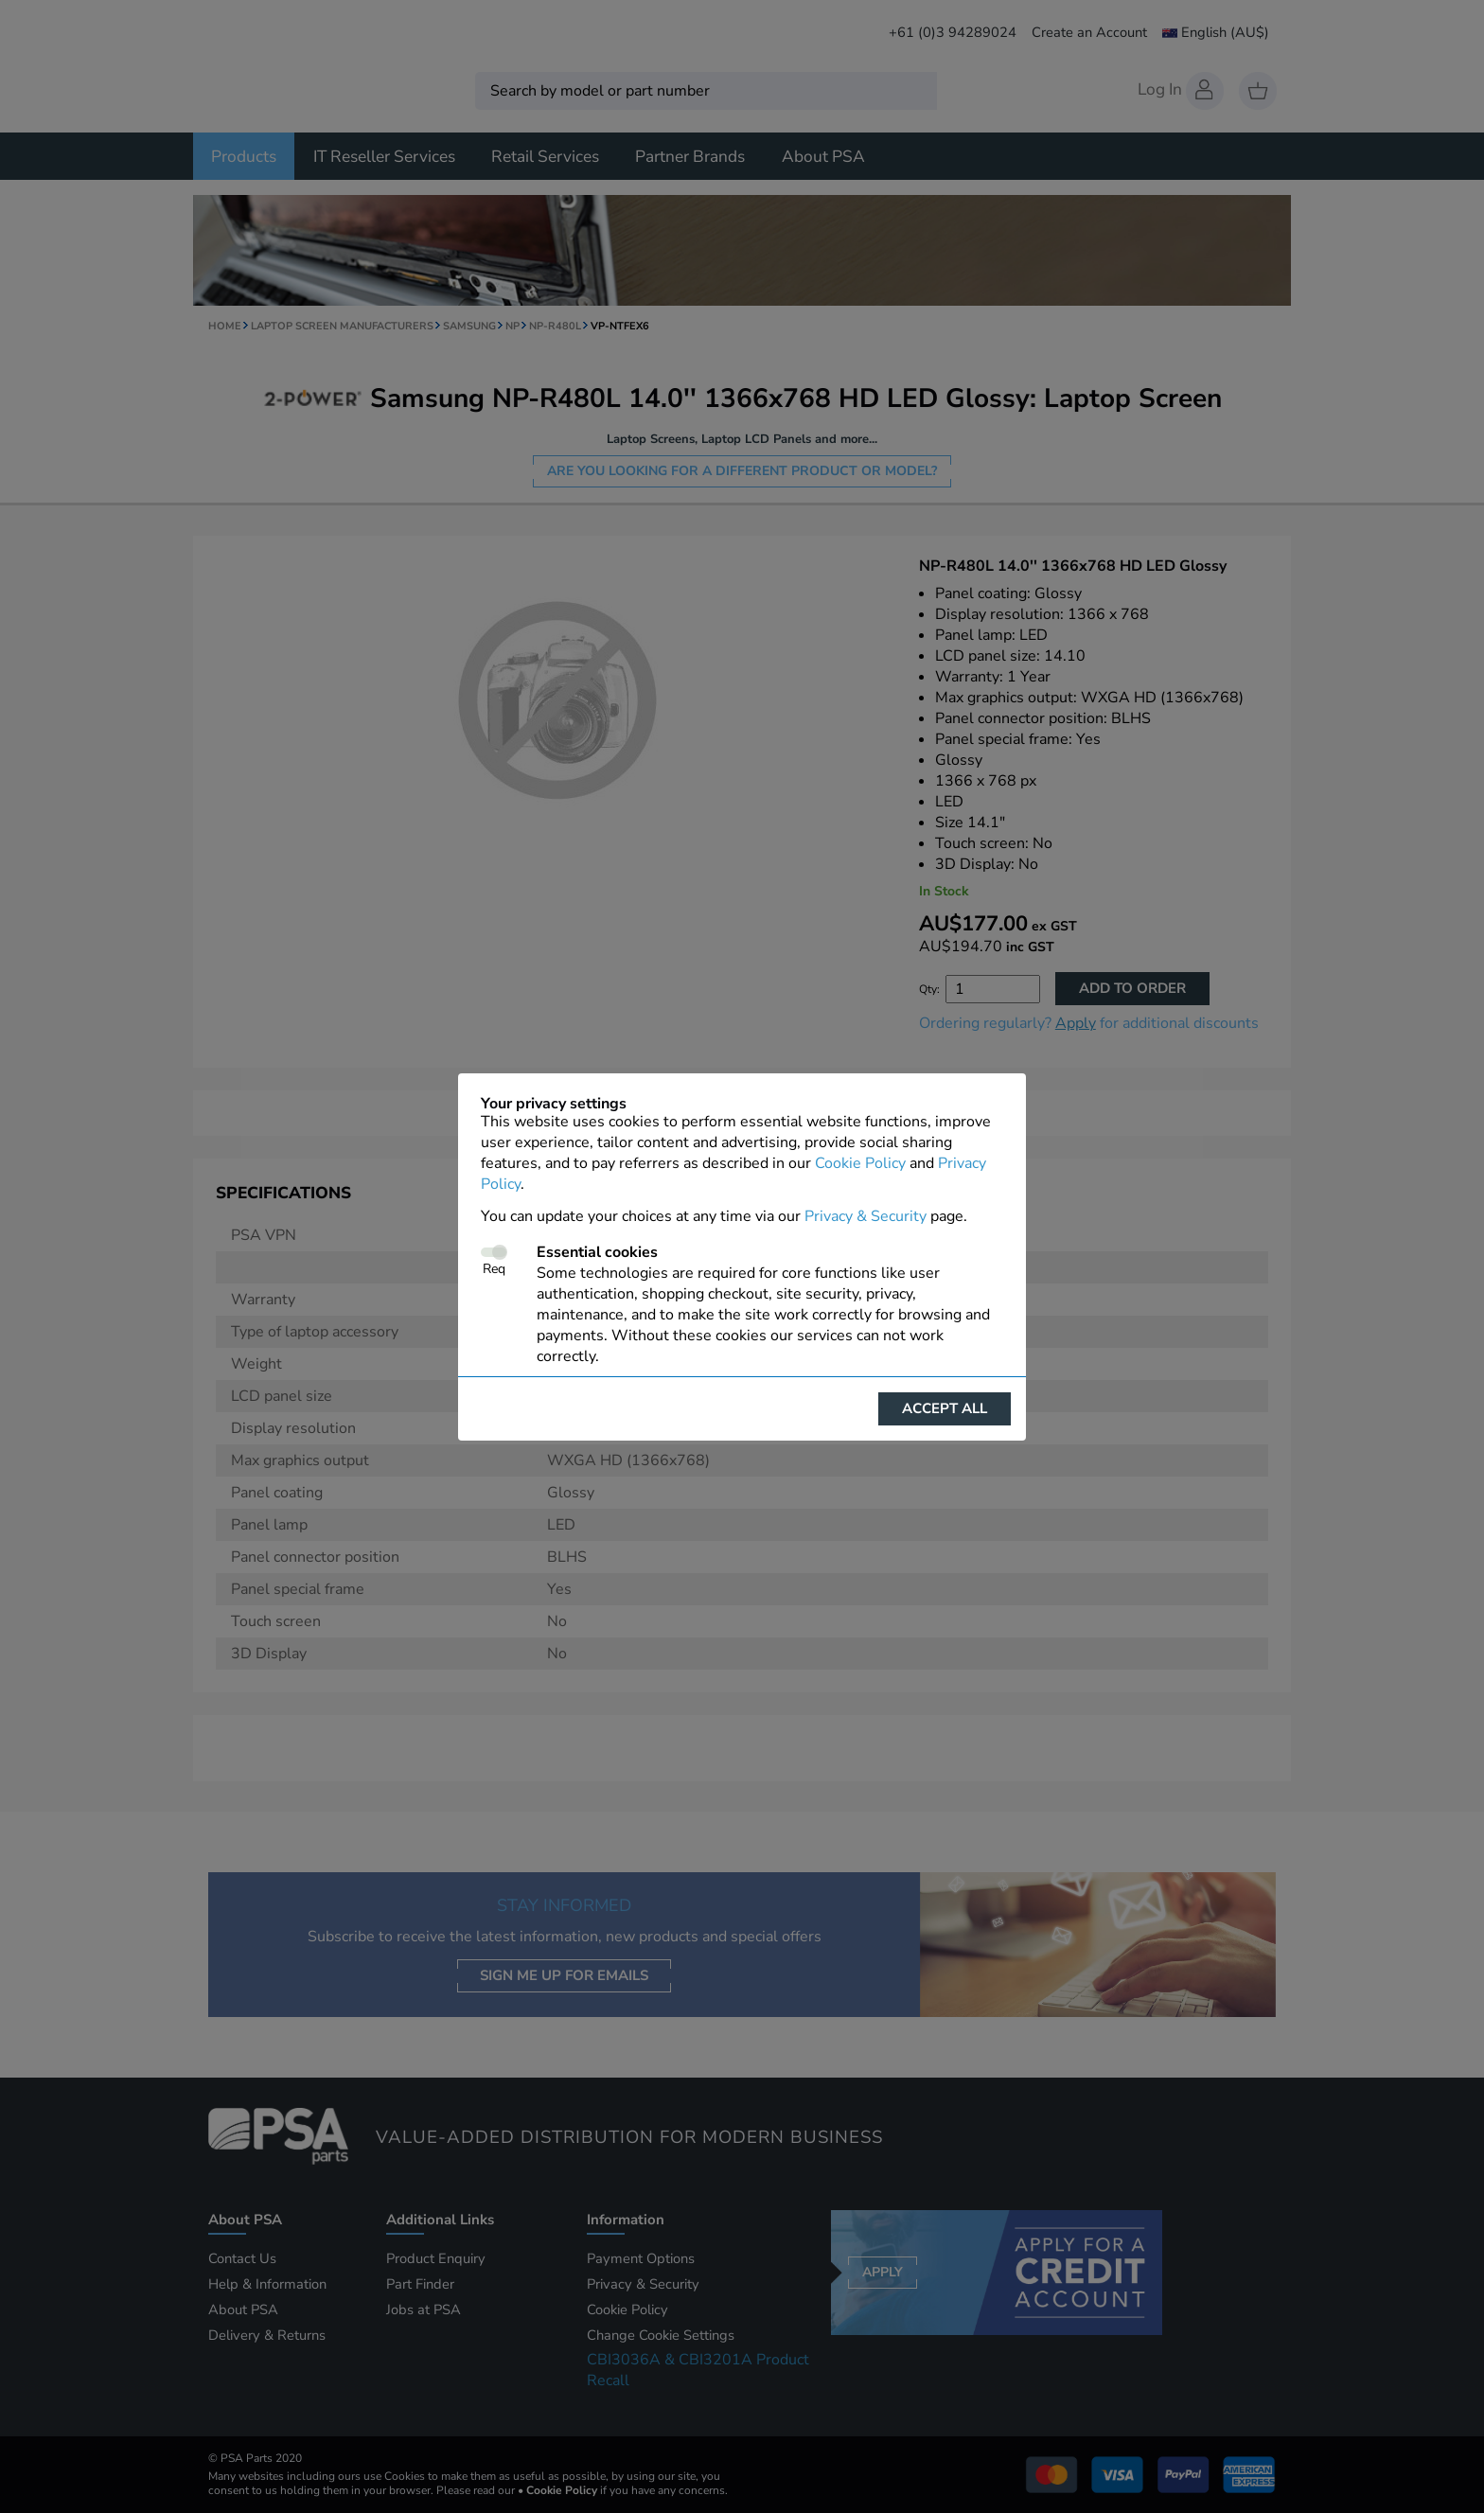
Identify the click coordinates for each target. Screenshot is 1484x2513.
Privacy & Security (865, 1216)
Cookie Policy (860, 1163)
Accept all (944, 1408)
